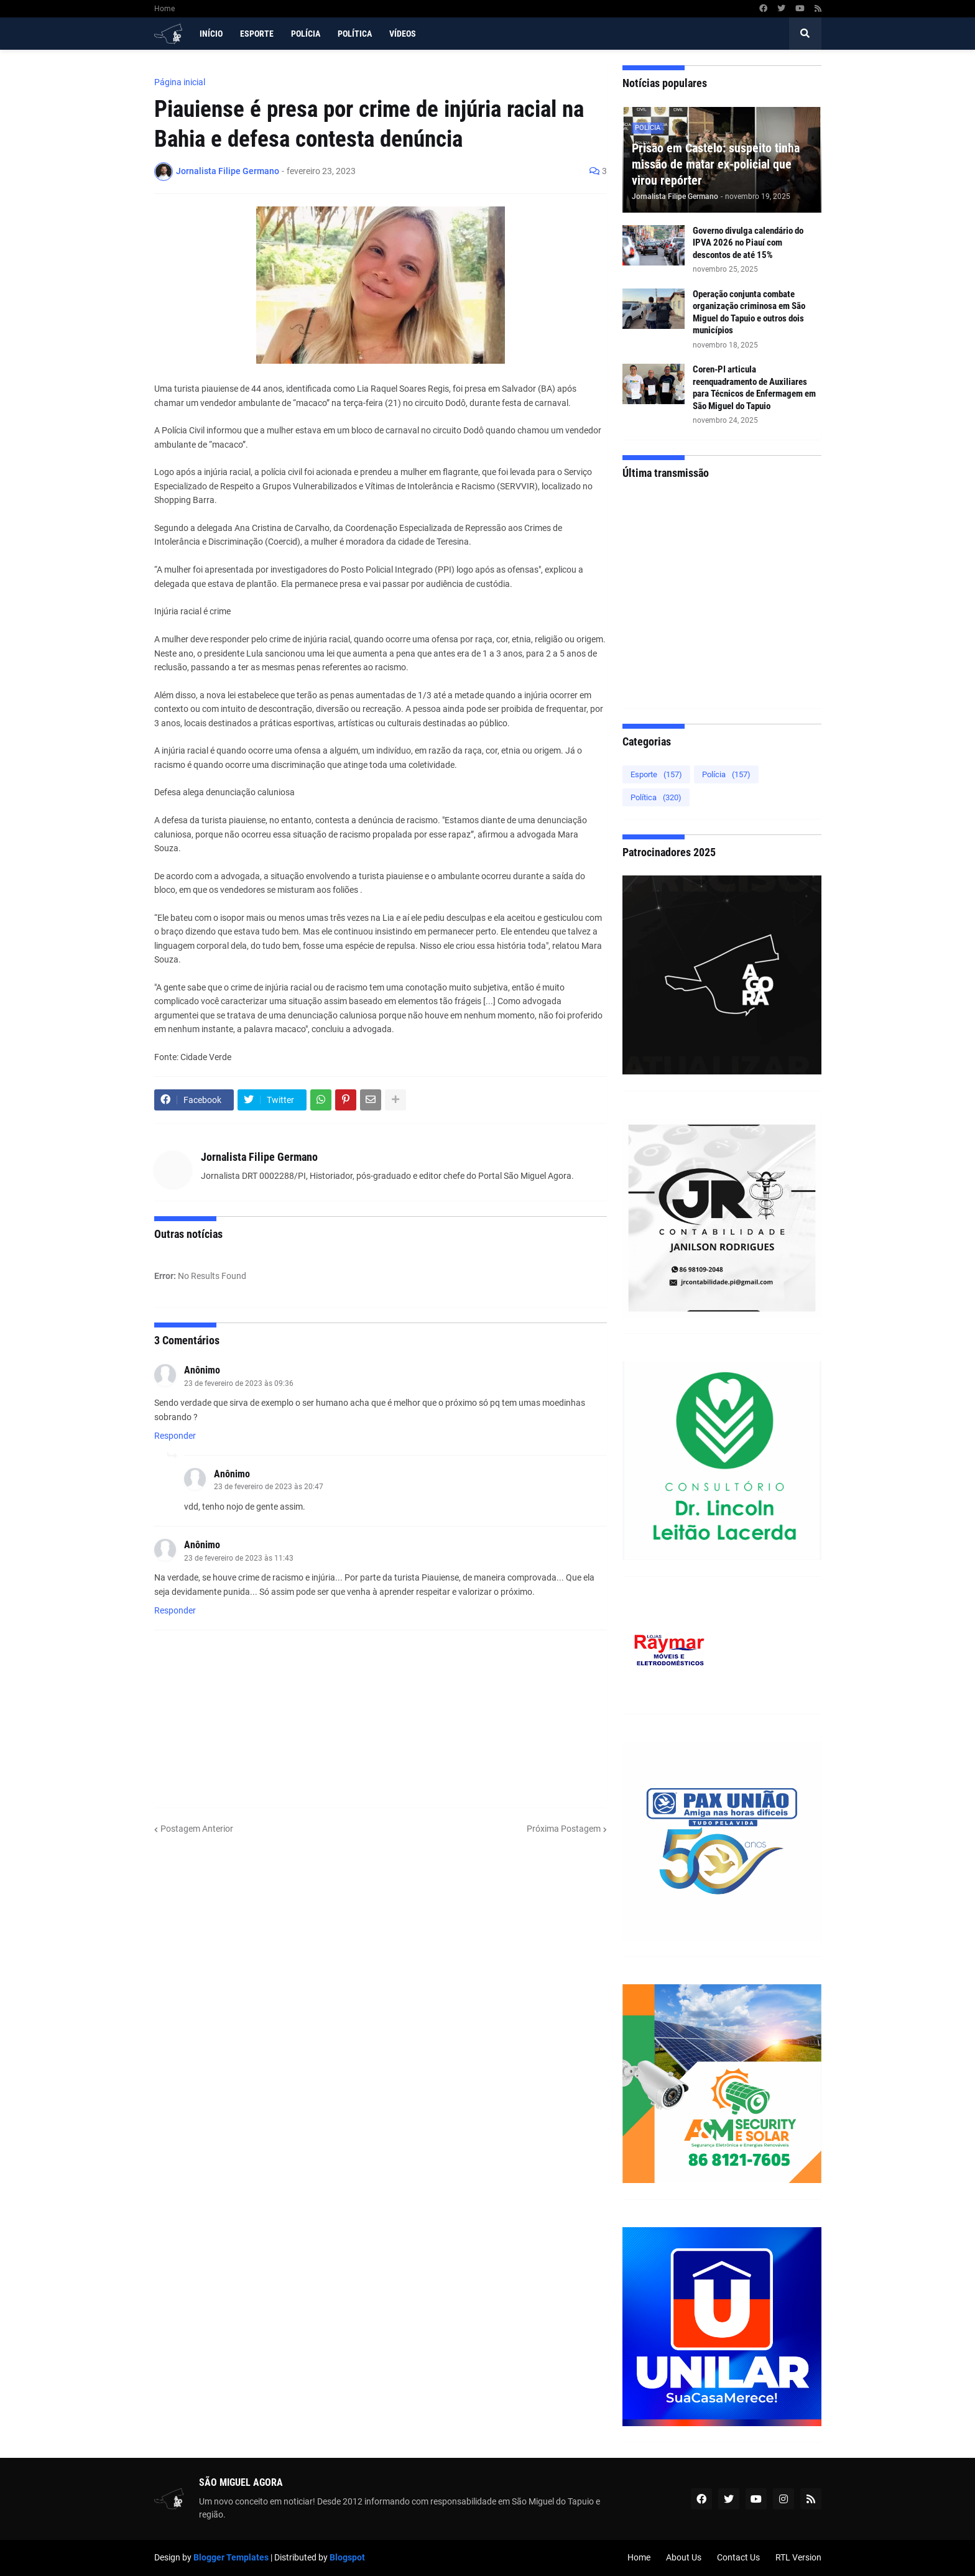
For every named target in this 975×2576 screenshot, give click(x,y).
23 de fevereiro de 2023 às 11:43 (238, 1558)
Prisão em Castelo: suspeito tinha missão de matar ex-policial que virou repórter (716, 164)
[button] (805, 33)
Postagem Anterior (196, 1829)
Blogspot (347, 2557)
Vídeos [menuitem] (402, 34)
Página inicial (179, 82)
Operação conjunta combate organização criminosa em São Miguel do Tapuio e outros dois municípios (749, 312)
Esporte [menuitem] (257, 34)
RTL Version (798, 2557)
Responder (175, 1436)
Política (656, 797)
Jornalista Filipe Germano (259, 1156)
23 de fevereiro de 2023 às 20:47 (268, 1486)
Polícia (726, 774)
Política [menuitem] (355, 34)
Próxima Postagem (564, 1829)
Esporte (656, 774)
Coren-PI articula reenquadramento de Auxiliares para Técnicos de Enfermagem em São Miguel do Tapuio (754, 388)
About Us (683, 2557)
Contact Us (738, 2557)
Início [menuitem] (211, 34)
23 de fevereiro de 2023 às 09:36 (238, 1383)
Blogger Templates (231, 2557)
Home (164, 8)
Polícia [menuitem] (305, 34)
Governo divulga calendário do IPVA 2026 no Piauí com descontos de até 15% (748, 243)
